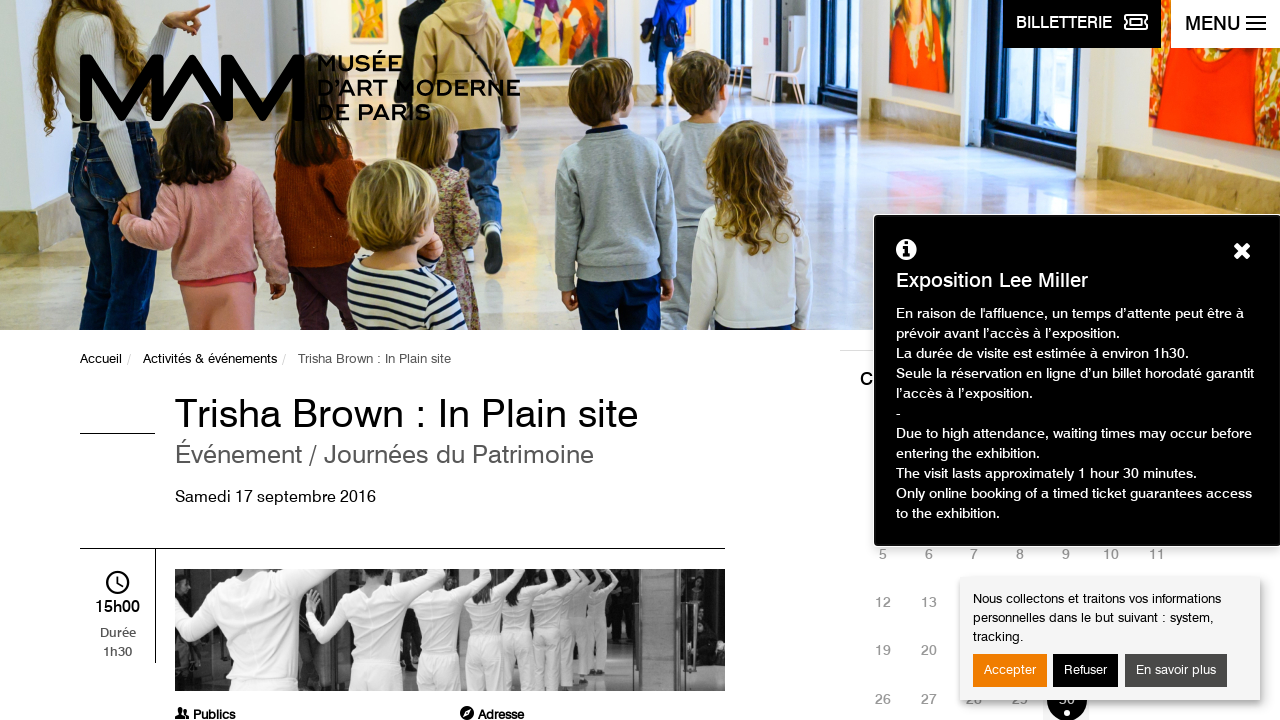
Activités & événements (210, 359)
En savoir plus (1176, 670)
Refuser (1085, 670)
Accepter (1010, 670)
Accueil (101, 359)
